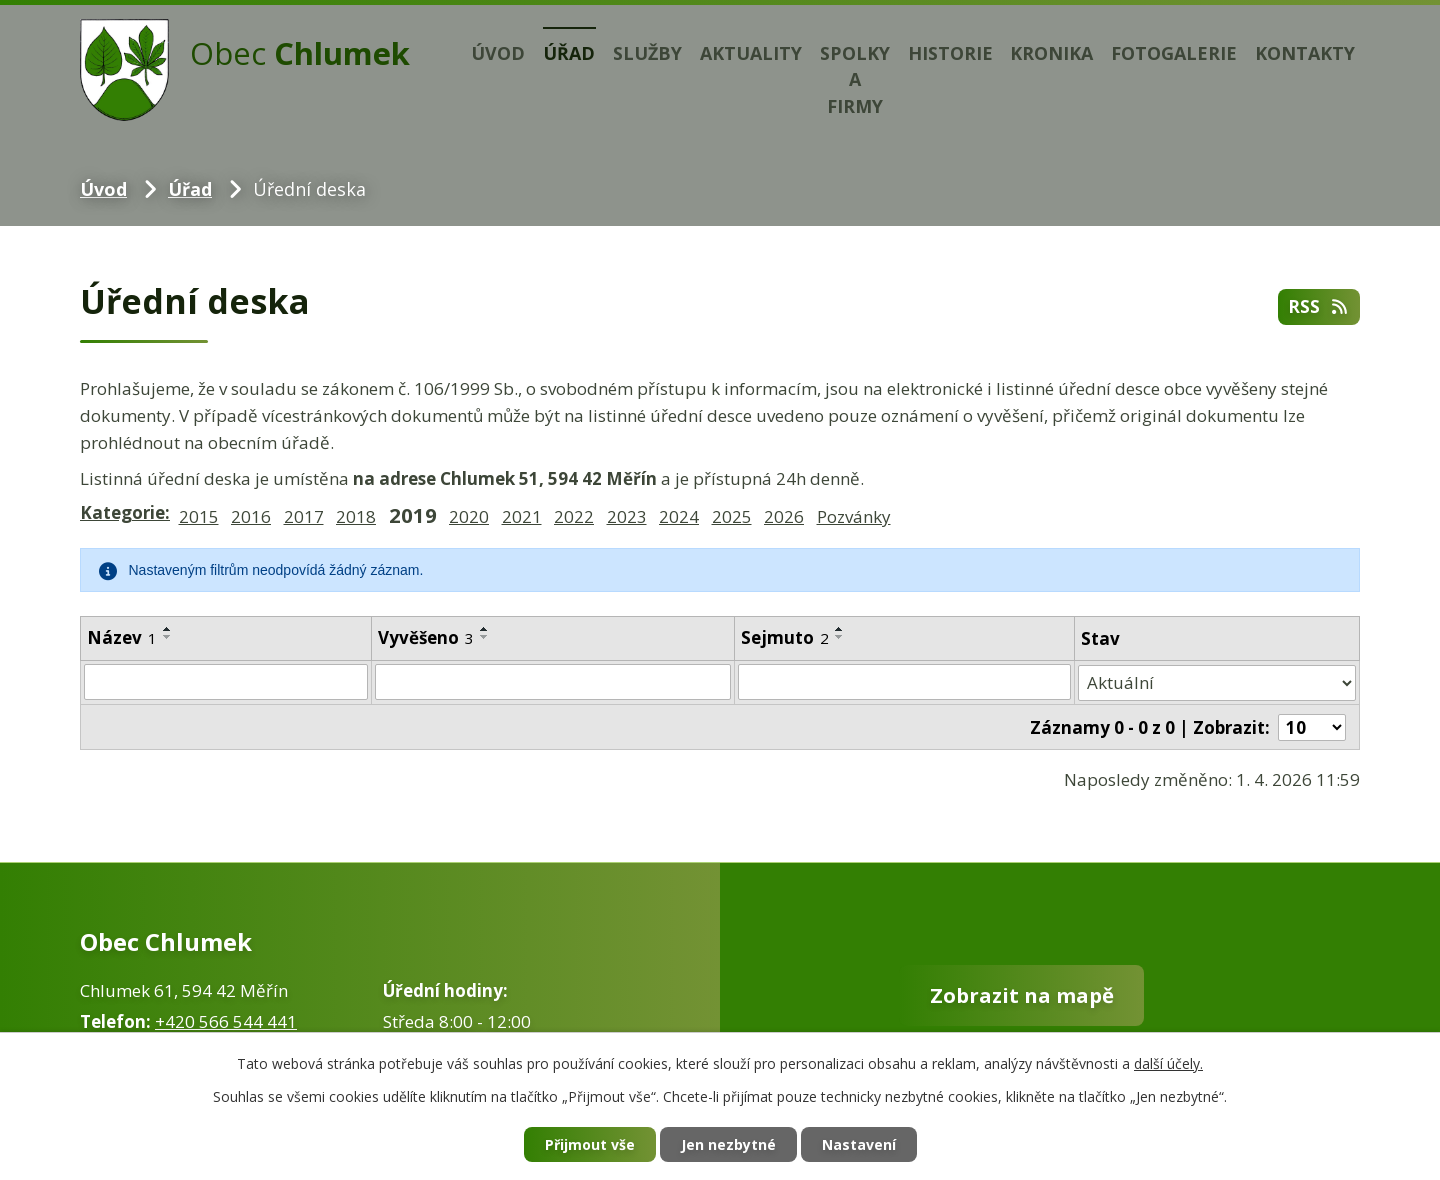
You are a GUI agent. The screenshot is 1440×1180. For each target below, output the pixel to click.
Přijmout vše (590, 1144)
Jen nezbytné (728, 1144)
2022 (574, 516)
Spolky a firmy (855, 80)
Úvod (498, 53)
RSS (1319, 306)
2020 (469, 516)
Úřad (569, 53)
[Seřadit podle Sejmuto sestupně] (840, 637)
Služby (647, 53)
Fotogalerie (1174, 53)
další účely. (1168, 1063)
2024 (679, 516)
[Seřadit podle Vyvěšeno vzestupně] (485, 629)
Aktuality (751, 53)
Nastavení (859, 1144)
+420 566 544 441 (226, 1020)
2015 (199, 516)
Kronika (1051, 53)
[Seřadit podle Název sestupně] (168, 637)
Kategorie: (125, 512)
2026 (784, 516)
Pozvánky (854, 516)
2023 (627, 516)
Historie (950, 53)
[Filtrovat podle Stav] (1217, 682)
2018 (356, 516)
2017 (304, 516)
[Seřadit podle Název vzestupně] (168, 629)
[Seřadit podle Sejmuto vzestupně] (840, 629)
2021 (522, 516)
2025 (732, 516)
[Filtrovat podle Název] (226, 682)
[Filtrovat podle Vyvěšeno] (552, 682)
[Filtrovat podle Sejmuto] (905, 682)
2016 (251, 516)
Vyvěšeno (426, 637)
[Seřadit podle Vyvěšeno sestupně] (485, 637)
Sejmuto (785, 637)
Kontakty (1305, 53)
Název (122, 637)
